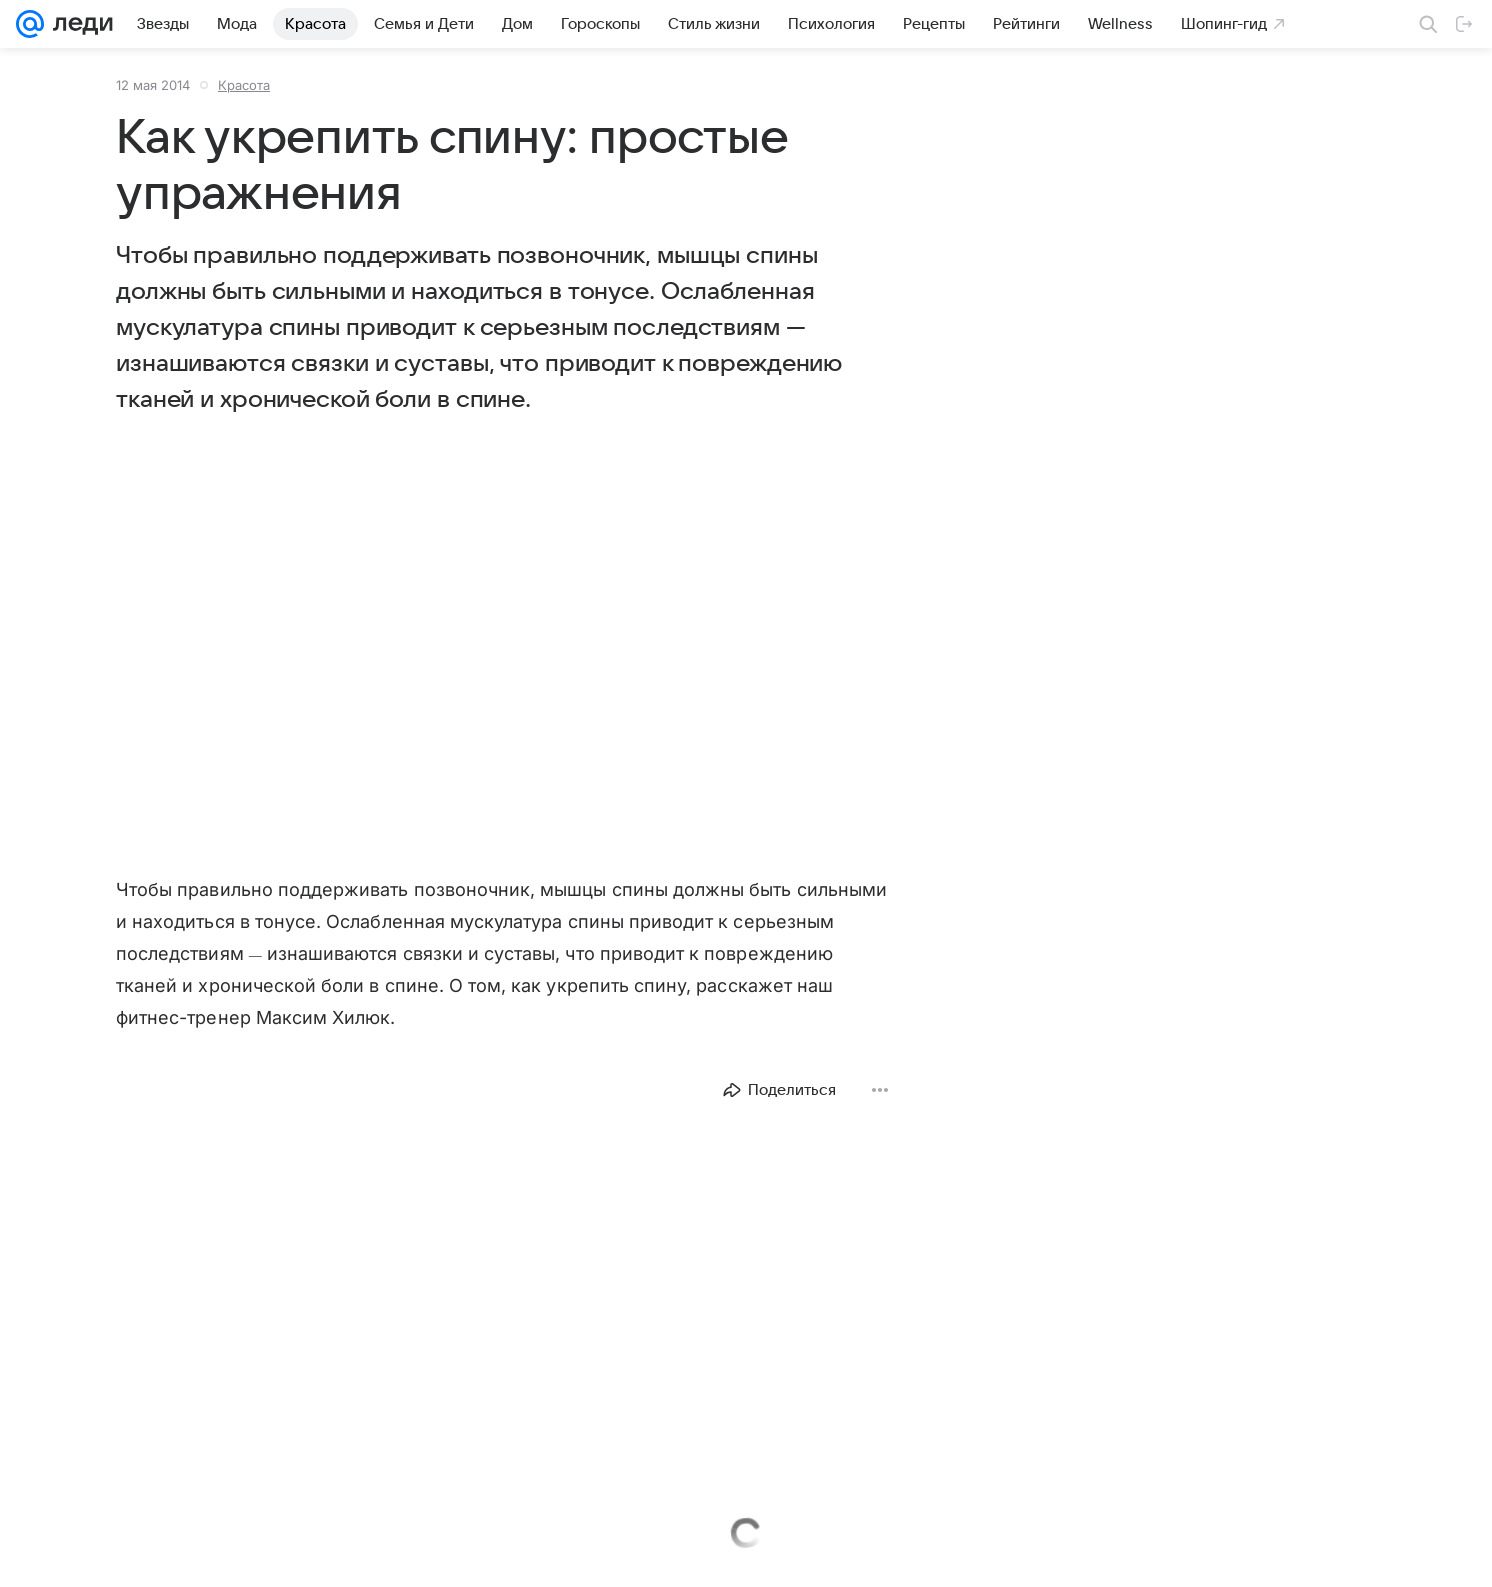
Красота (244, 85)
